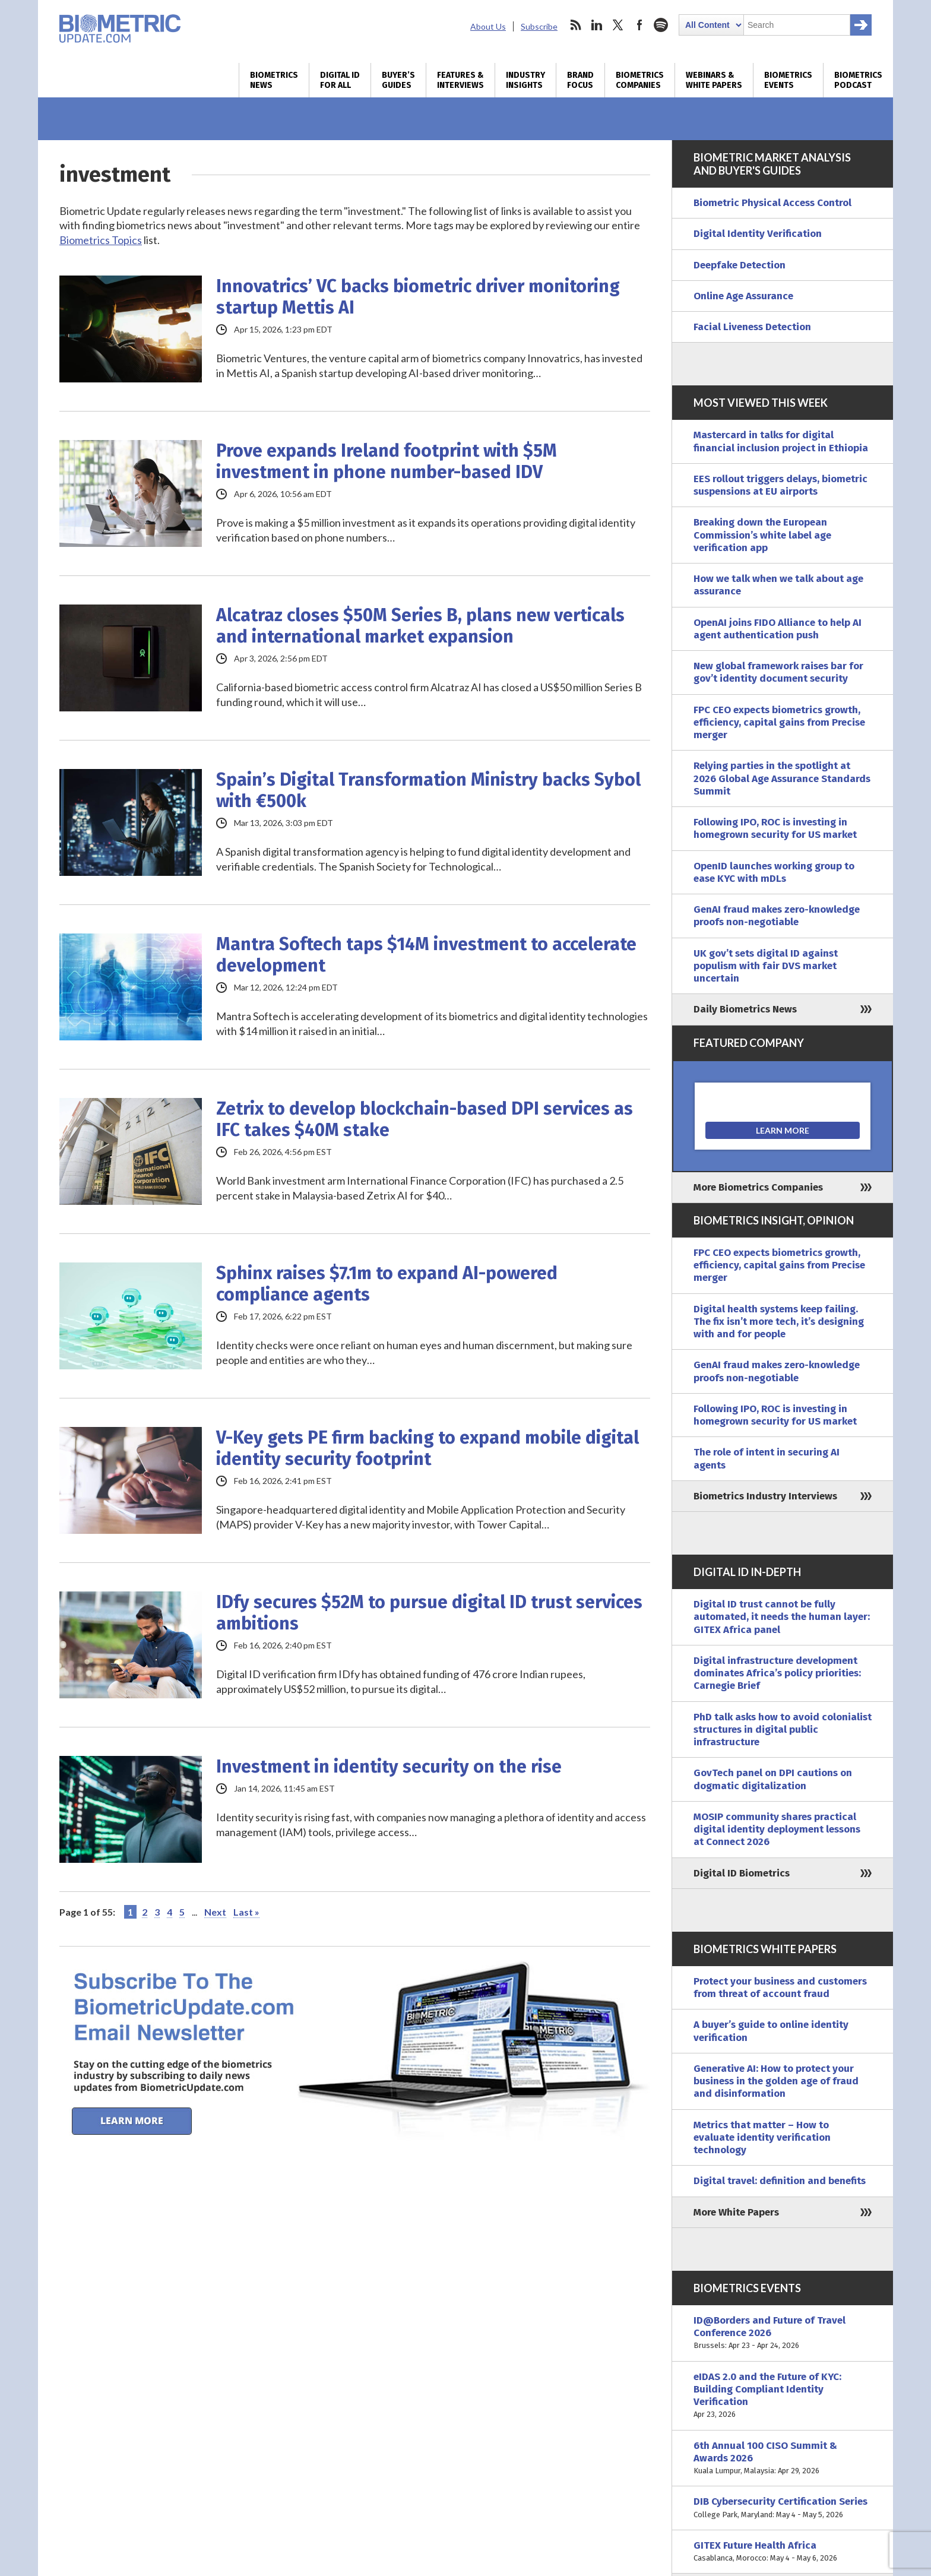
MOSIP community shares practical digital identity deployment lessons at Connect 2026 (777, 1830)
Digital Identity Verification (758, 233)
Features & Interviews (460, 80)
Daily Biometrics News (745, 1009)
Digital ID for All (340, 80)
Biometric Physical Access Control (772, 203)
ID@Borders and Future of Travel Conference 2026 (783, 2333)
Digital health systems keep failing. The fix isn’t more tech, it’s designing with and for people (779, 1322)
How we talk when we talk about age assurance (778, 584)
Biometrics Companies (640, 80)
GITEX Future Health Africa (783, 2552)
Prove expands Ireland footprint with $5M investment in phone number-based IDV (386, 461)
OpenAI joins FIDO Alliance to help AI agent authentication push (778, 628)
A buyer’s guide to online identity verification (771, 2030)
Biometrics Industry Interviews (765, 1496)
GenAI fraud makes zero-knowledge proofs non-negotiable (777, 915)
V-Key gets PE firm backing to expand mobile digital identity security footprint (427, 1448)
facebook (639, 25)
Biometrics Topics (100, 239)
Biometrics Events (788, 80)
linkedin (596, 25)
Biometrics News (274, 80)
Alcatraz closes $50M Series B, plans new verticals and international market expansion (420, 626)
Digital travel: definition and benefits (780, 2181)
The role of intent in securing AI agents (767, 1458)
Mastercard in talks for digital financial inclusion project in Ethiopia (781, 441)
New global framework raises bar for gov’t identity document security (778, 672)
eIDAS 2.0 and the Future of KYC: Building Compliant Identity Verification (783, 2396)
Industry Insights (525, 80)
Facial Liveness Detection (752, 327)
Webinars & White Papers (714, 80)
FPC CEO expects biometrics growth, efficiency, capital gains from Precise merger (779, 723)
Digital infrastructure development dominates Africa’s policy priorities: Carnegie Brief (777, 1673)
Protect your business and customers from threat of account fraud (780, 1987)
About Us (488, 26)
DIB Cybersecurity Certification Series (783, 2508)
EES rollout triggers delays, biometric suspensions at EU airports (780, 485)
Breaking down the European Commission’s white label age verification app (762, 535)
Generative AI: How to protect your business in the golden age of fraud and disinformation (776, 2081)
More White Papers (736, 2212)
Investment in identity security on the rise (389, 1766)
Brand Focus (580, 80)
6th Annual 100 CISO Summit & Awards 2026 (783, 2458)
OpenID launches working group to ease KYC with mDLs (774, 872)
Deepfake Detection (740, 265)
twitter (618, 25)
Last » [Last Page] (246, 1911)
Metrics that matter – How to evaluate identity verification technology (762, 2138)
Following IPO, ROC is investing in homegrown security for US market (775, 828)
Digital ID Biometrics (742, 1873)
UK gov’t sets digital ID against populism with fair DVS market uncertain (766, 966)
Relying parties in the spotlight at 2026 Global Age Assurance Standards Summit (782, 778)
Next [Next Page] (215, 1911)
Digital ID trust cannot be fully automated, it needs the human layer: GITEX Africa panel (782, 1617)
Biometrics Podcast (858, 80)
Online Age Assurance (743, 296)
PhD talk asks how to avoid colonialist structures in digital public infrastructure (783, 1730)
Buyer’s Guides (398, 80)
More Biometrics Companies (758, 1187)
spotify (661, 25)
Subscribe (539, 26)
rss (575, 25)
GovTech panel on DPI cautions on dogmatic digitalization (773, 1779)
